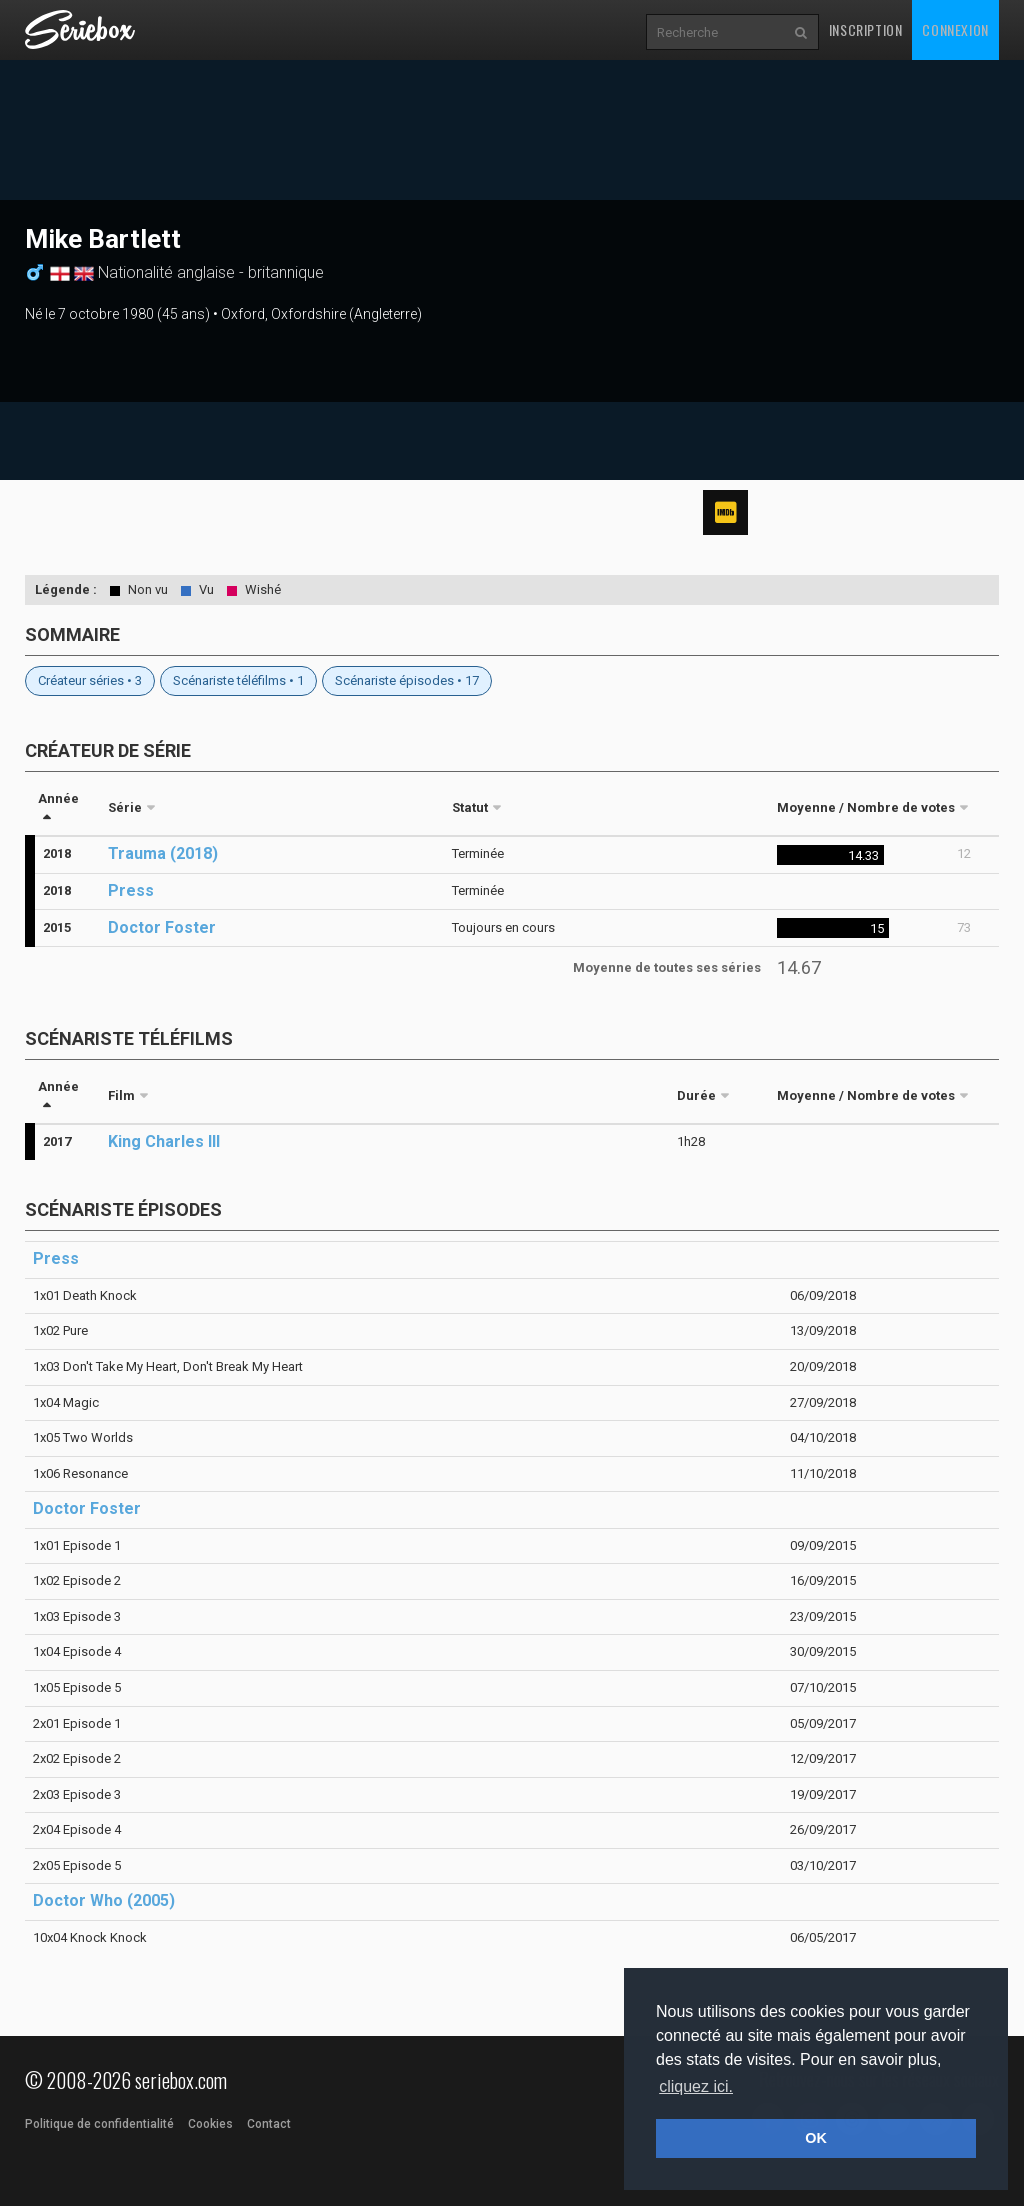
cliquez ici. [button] (696, 2086)
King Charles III (164, 1141)
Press (131, 890)
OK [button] (816, 2138)
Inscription (866, 29)
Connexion (955, 29)
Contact (269, 2124)
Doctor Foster (162, 927)
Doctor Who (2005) (104, 1900)
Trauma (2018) (163, 853)
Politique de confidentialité (99, 2124)
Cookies (210, 2124)
